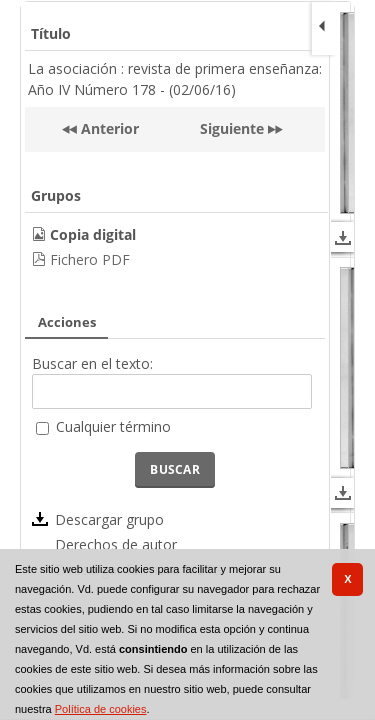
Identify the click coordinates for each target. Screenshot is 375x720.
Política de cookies (101, 709)
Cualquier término (113, 426)
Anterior (108, 128)
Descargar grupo (109, 519)
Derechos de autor (116, 544)
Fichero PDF (90, 259)
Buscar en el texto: (92, 363)
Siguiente (232, 128)
